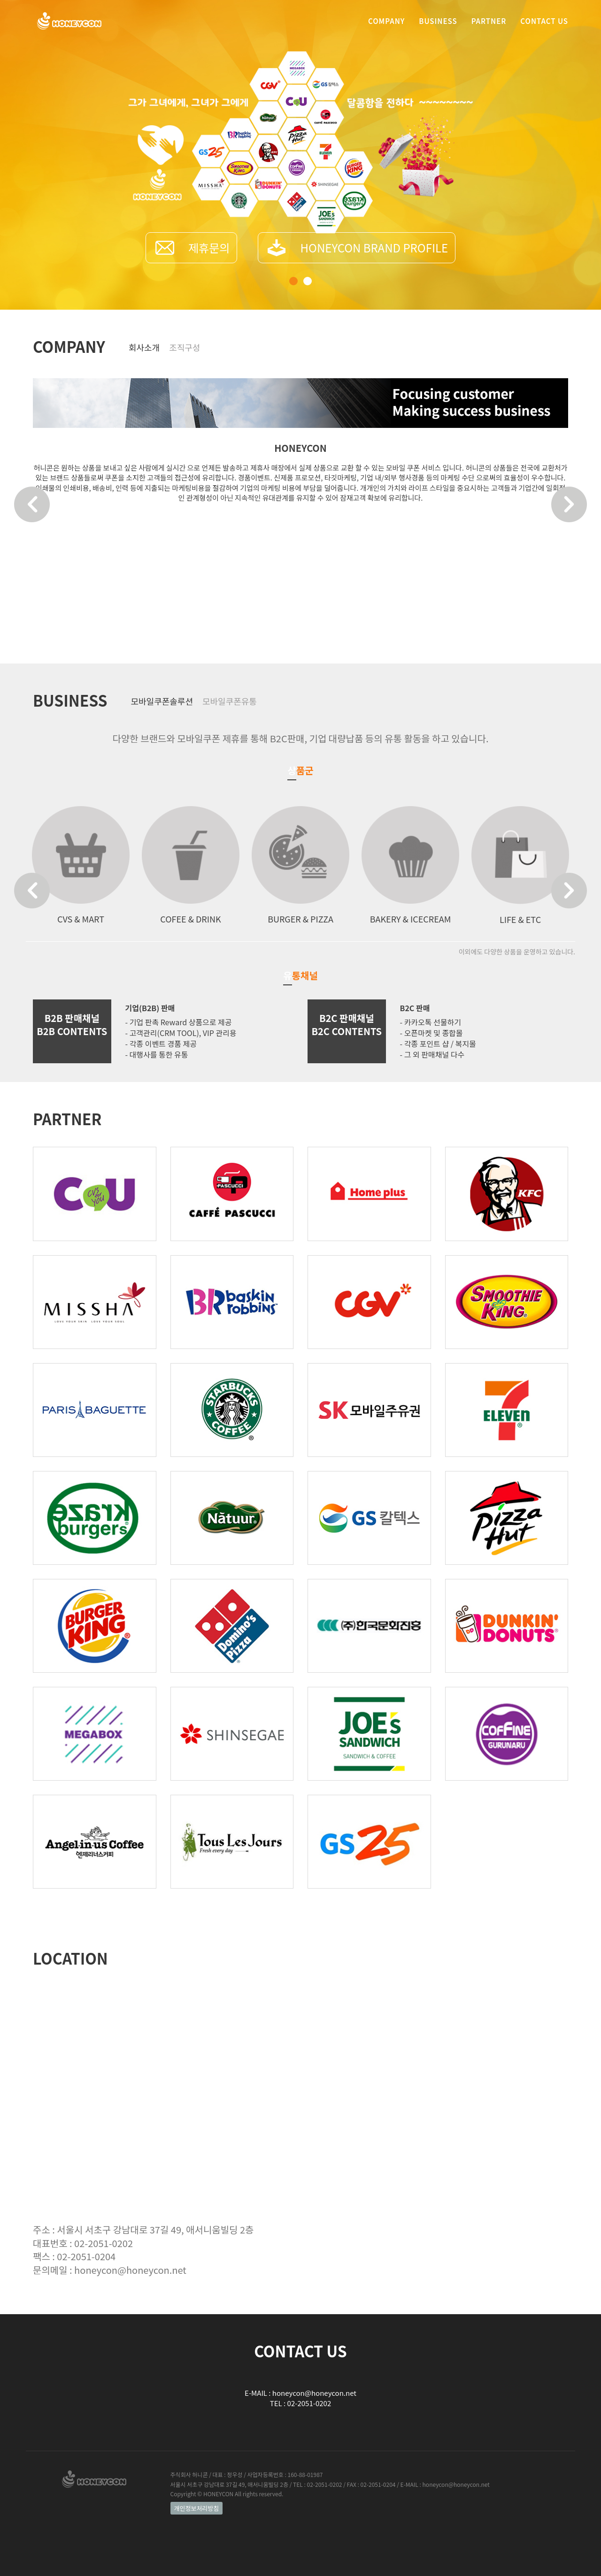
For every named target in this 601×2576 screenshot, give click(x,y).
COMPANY (386, 26)
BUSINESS (438, 26)
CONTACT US (544, 26)
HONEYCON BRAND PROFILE (374, 247)
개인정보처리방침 (196, 2508)
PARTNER (489, 26)
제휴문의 (209, 247)
